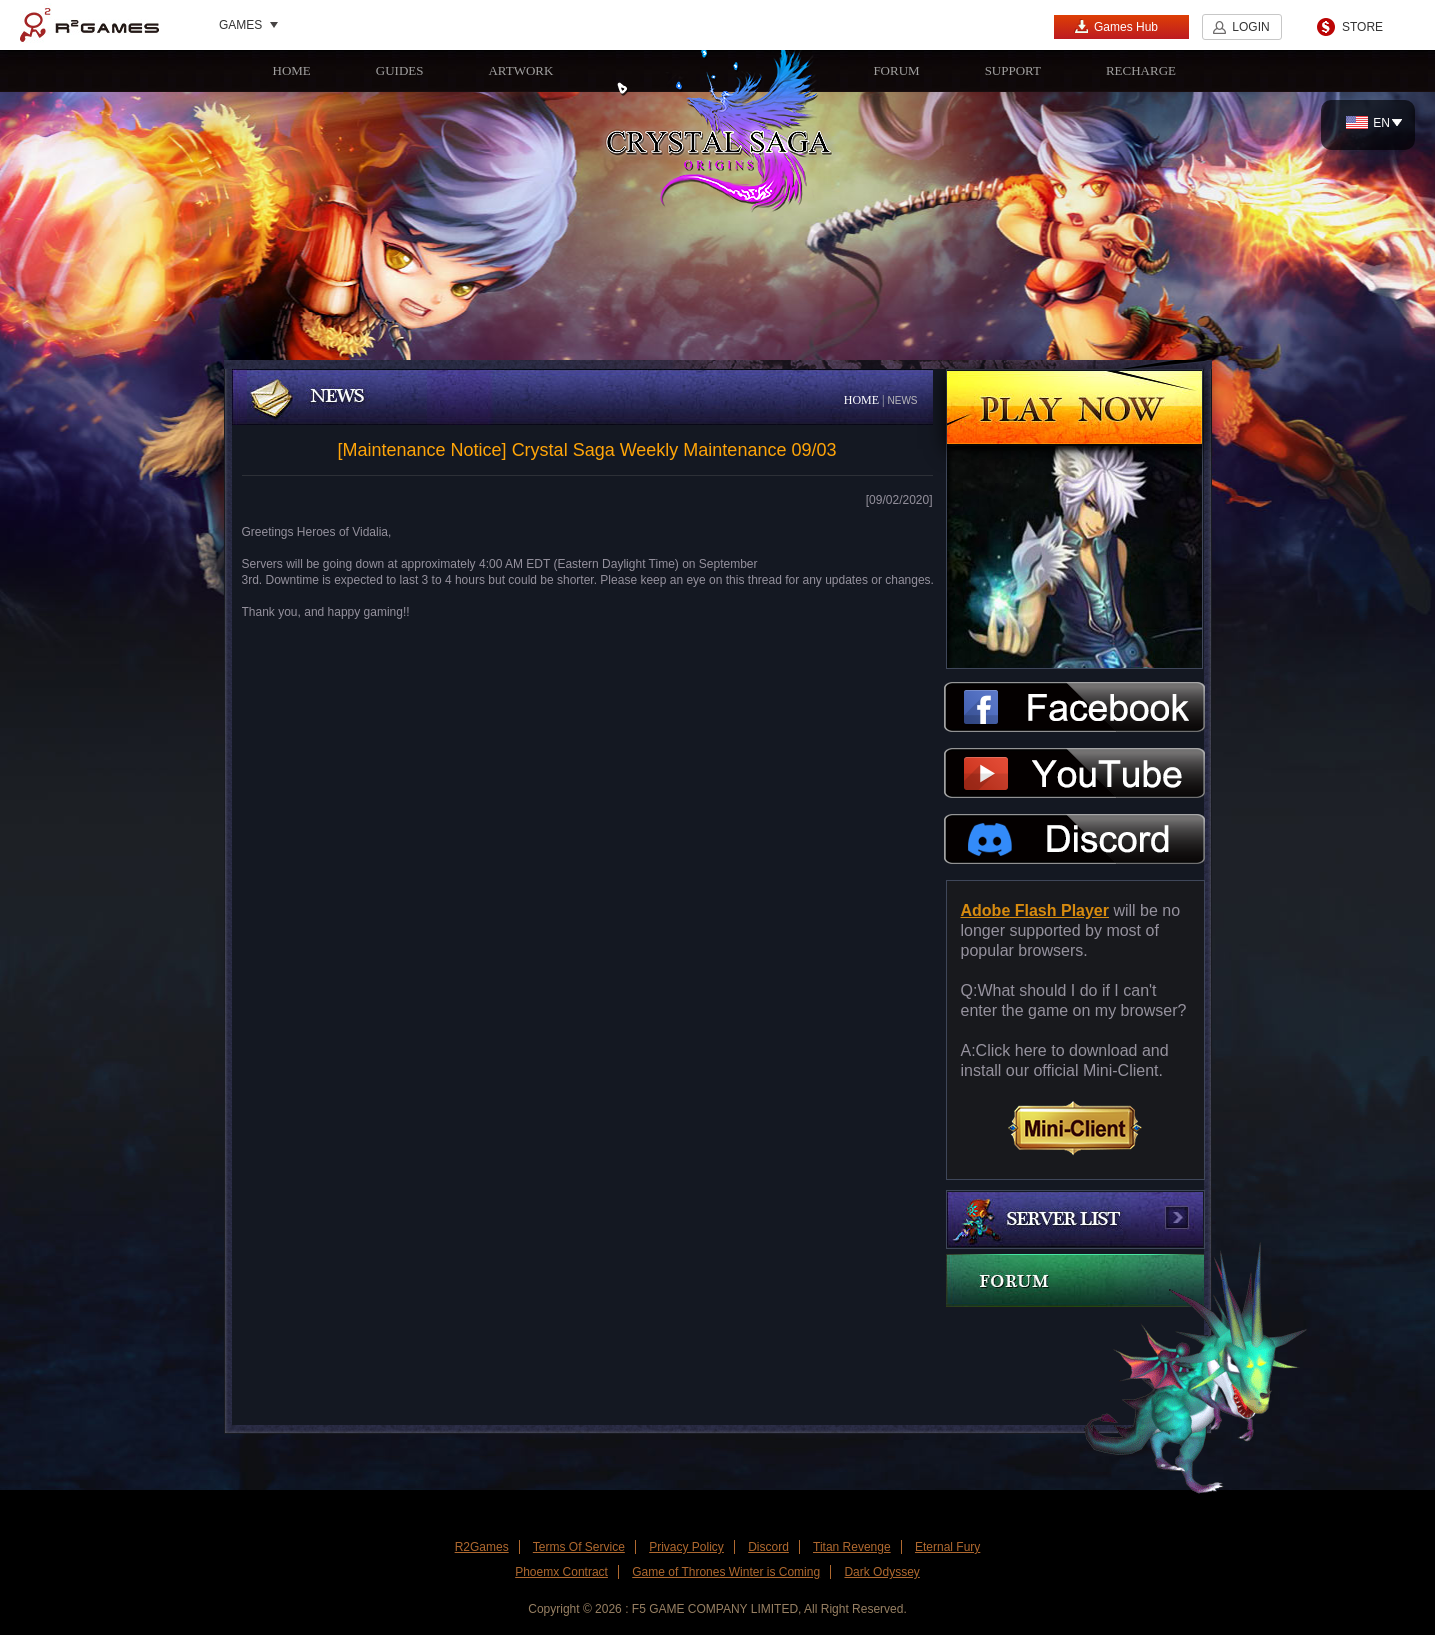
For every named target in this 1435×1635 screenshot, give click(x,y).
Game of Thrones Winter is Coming (726, 1572)
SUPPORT (1013, 70)
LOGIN (1250, 27)
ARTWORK (520, 70)
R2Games (89, 25)
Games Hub (1116, 26)
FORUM (896, 70)
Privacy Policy (686, 1547)
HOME (292, 70)
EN (1368, 123)
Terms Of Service (579, 1547)
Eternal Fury (947, 1547)
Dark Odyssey (881, 1572)
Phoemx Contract (561, 1572)
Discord (768, 1547)
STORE (1362, 27)
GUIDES (400, 70)
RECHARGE (1141, 70)
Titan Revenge (852, 1547)
